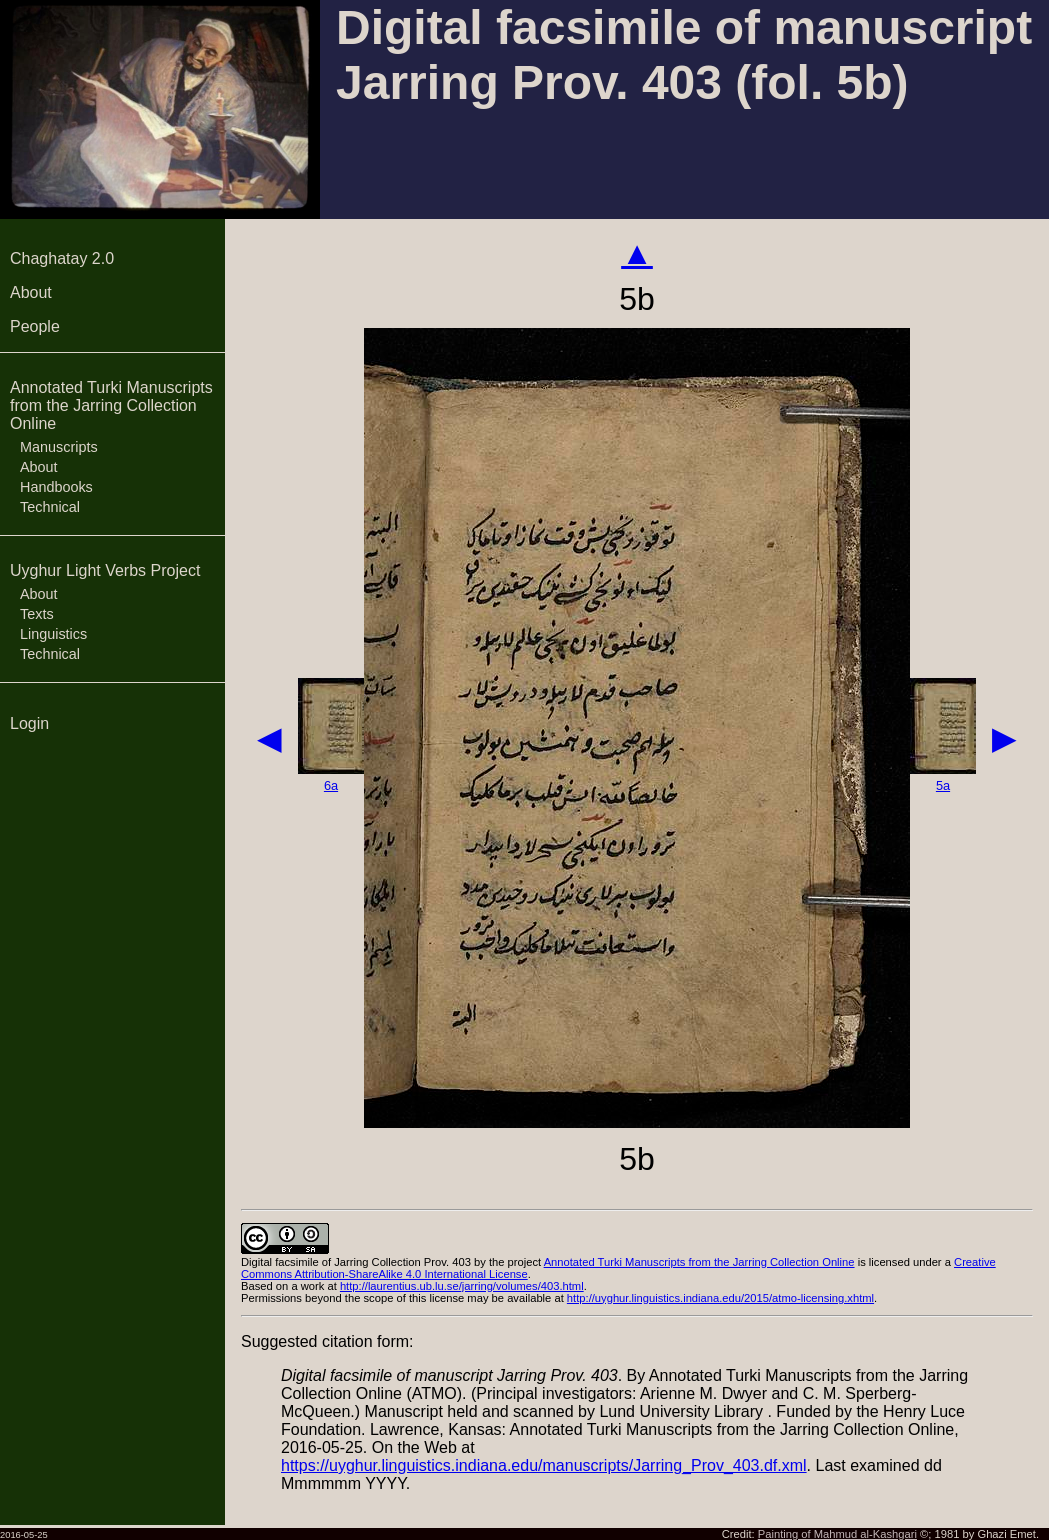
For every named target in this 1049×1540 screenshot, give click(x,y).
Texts (37, 614)
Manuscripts (59, 447)
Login (29, 723)
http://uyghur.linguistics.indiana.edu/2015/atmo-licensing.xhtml (720, 1298)
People (35, 326)
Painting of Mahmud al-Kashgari (837, 1534)
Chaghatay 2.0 (62, 258)
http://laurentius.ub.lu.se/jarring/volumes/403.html (462, 1286)
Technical (50, 507)
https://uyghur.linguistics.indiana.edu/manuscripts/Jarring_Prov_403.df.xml (544, 1465)
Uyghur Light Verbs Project (105, 570)
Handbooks (56, 487)
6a (331, 785)
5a (943, 785)
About (31, 292)
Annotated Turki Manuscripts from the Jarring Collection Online (111, 405)
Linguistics (53, 634)
